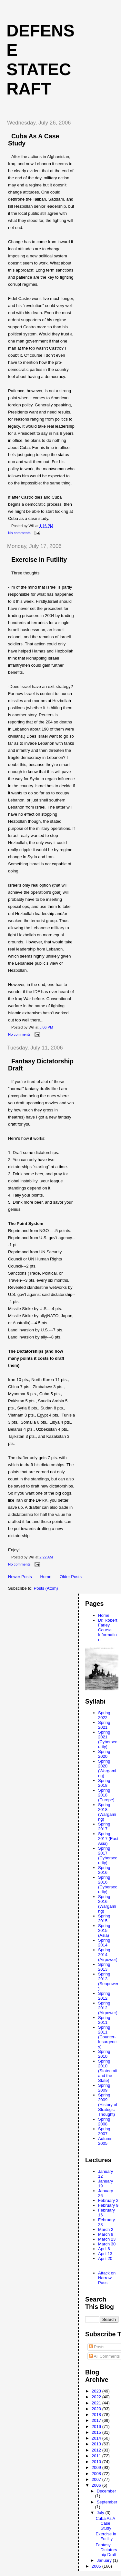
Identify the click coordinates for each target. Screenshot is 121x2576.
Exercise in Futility (39, 559)
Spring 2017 (104, 1826)
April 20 (105, 2258)
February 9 (108, 2205)
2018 (97, 2414)
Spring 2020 (104, 1754)
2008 (97, 2473)
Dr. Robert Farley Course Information (107, 1630)
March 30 (107, 2244)
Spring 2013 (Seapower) (108, 1981)
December (106, 2491)
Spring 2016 (104, 1870)
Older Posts (71, 1576)
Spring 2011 (104, 2020)
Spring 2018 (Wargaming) (107, 1812)
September (107, 2502)
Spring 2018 (104, 1783)
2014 (97, 2438)
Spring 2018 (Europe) (106, 1795)
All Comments (104, 2356)
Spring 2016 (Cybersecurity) (107, 1884)
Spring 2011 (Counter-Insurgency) (107, 2037)
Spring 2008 (104, 2121)
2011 (97, 2455)
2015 (97, 2432)
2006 (97, 2485)
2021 (97, 2403)
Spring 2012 (104, 1996)
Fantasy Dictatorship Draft (106, 2549)
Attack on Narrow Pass (107, 2278)
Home (45, 1576)
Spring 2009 (104, 2088)
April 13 (105, 2253)
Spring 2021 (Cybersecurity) (107, 1739)
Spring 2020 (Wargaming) (107, 1768)
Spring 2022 (104, 1715)
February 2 (108, 2200)
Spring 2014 (104, 1942)
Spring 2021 (104, 1725)
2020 (97, 2408)
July (101, 2512)
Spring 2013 (104, 1967)
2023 (97, 2391)
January (105, 2560)
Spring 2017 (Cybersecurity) (107, 1855)
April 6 (104, 2248)
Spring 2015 (104, 1918)
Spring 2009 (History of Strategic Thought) (107, 2105)
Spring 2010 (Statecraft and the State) (107, 2071)
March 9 (105, 2234)
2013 (97, 2444)
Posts (97, 2346)
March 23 (107, 2239)
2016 (97, 2426)
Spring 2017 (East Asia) (108, 1838)
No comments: (20, 533)
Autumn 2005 (105, 2141)
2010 (97, 2461)
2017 (97, 2420)
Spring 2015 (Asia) (104, 1930)
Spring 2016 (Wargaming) (107, 1904)
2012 (97, 2450)
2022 (97, 2396)
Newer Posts (20, 1576)
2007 (97, 2479)
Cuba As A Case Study (105, 2523)
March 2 (105, 2229)
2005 (97, 2566)
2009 (97, 2467)
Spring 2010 (104, 2054)
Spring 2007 (104, 2131)
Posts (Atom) (46, 1588)
